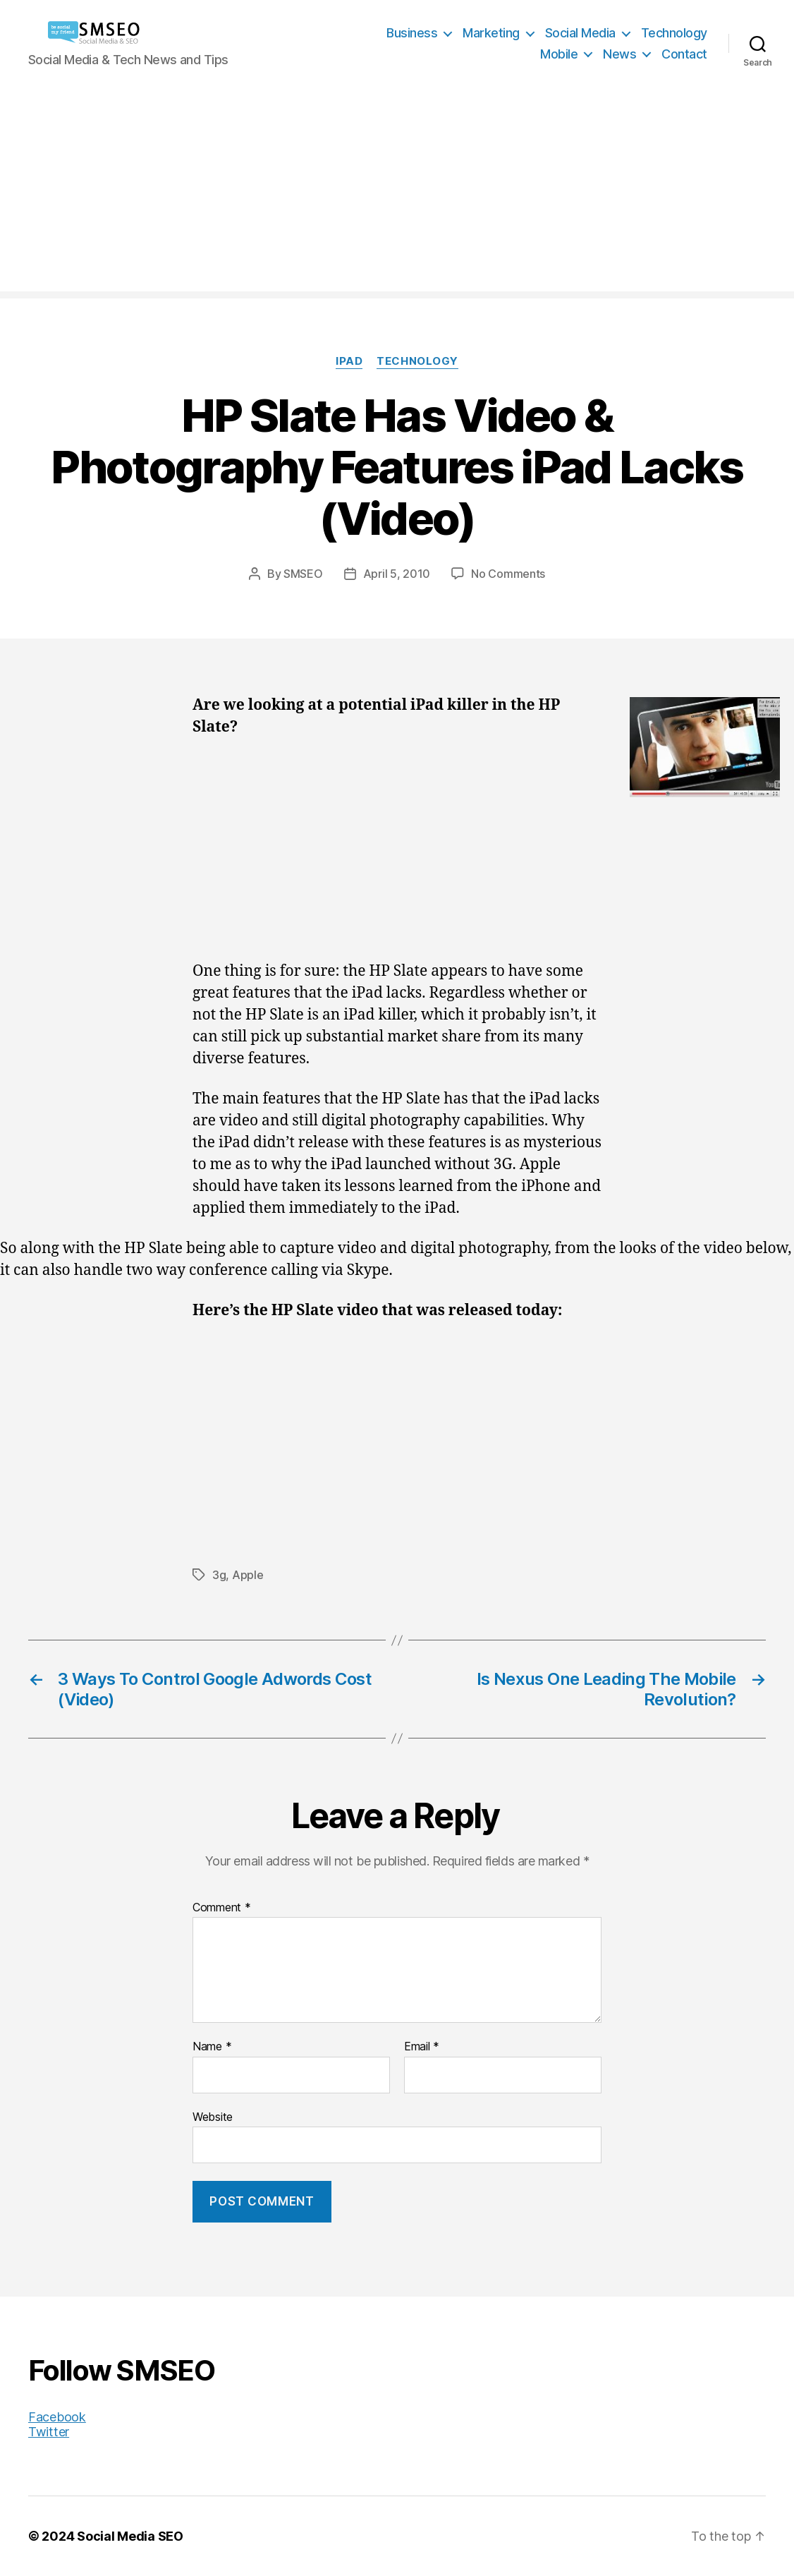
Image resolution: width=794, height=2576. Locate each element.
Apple (248, 1575)
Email (421, 2046)
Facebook (57, 2416)
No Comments (508, 574)
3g (219, 1575)
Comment (222, 1907)
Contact (684, 54)
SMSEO (303, 574)
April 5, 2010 (397, 574)
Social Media (580, 32)
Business (411, 32)
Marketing (491, 32)
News (619, 54)
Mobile (559, 54)
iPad (349, 361)
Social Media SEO (130, 2536)
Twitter (48, 2431)
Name (212, 2046)
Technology (674, 32)
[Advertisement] (397, 192)
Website (213, 2117)
